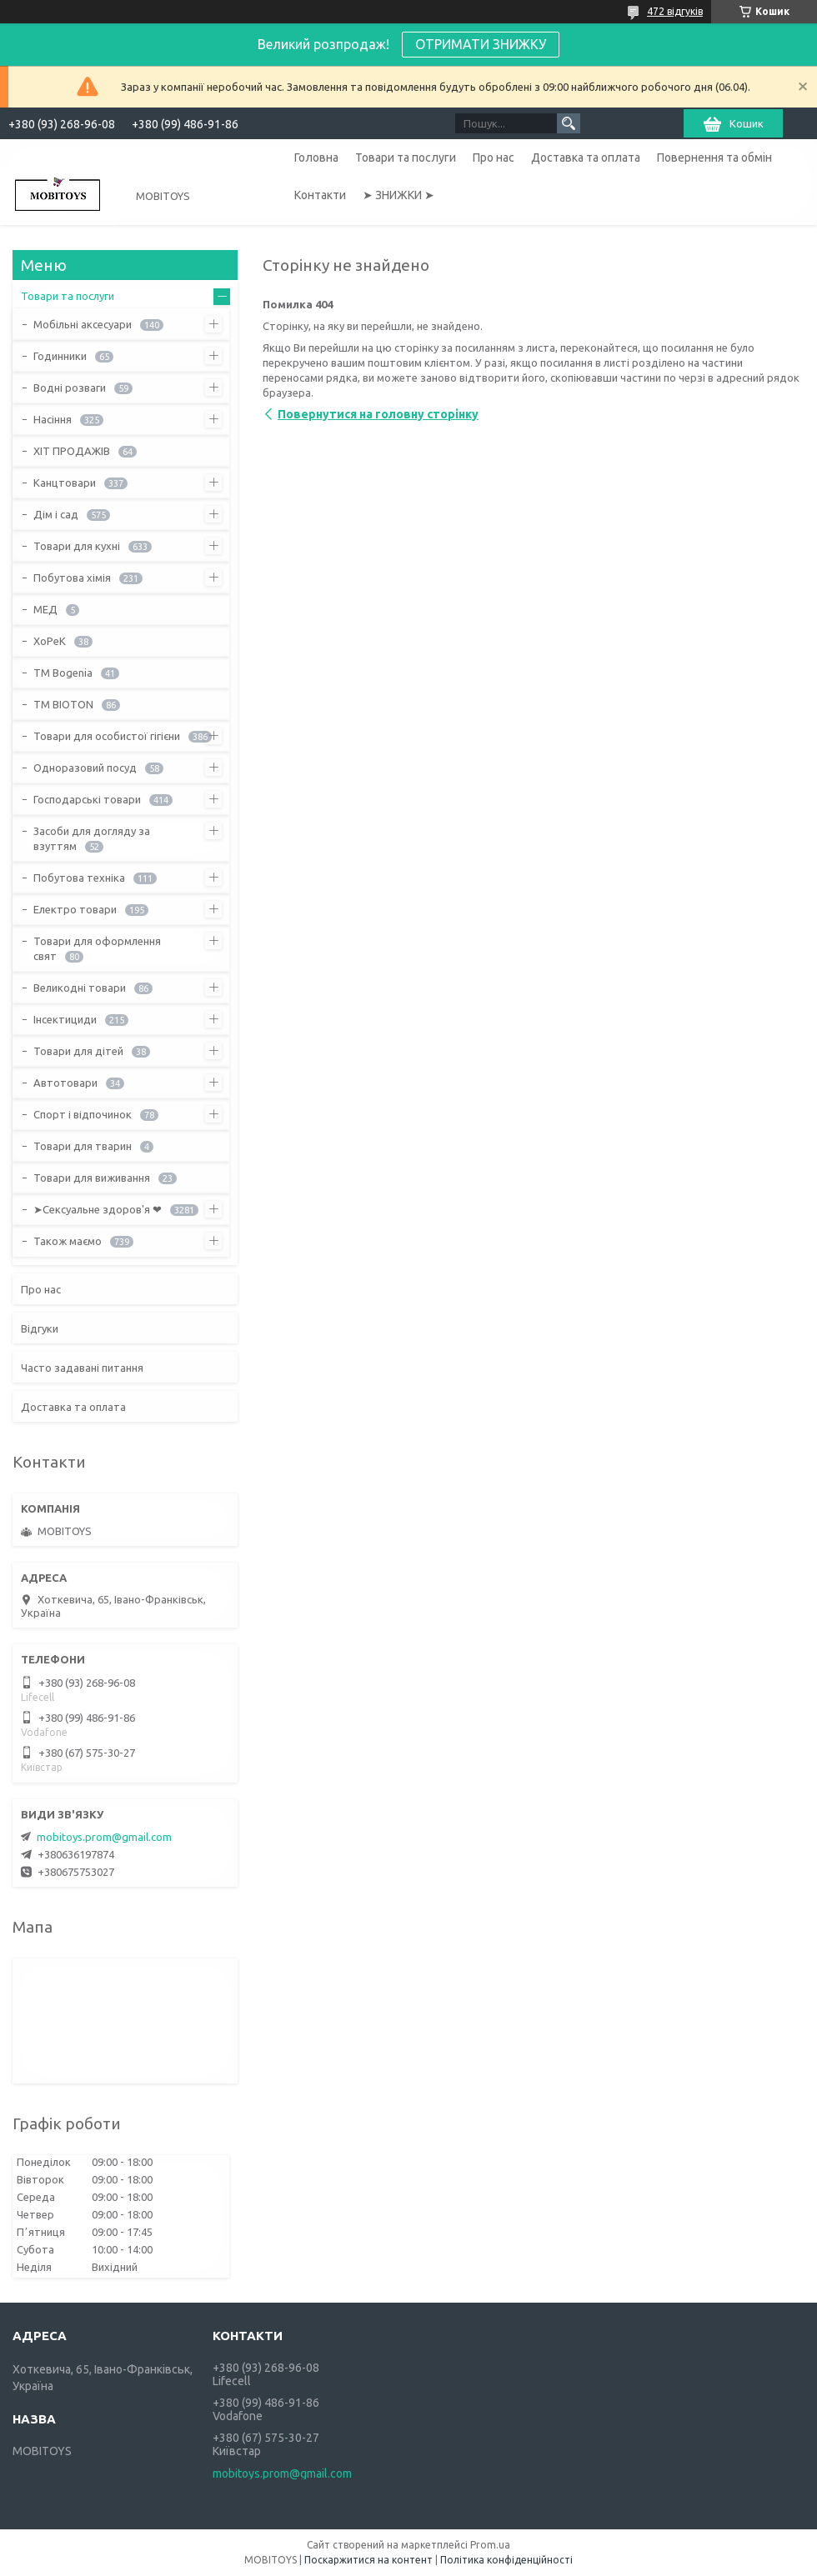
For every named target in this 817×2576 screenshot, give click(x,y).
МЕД (45, 609)
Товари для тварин (82, 1146)
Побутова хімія (72, 577)
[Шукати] (568, 123)
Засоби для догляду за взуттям (91, 838)
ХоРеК (49, 641)
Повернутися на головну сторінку (378, 414)
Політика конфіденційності (506, 2559)
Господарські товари (87, 799)
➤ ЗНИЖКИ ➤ (398, 195)
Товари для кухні (76, 546)
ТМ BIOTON (63, 704)
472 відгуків (675, 11)
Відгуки (39, 1328)
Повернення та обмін (714, 157)
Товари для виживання (91, 1177)
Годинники (60, 356)
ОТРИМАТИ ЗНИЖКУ (480, 44)
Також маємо (67, 1241)
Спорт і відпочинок (82, 1114)
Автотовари (65, 1082)
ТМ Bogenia (63, 672)
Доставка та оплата (585, 157)
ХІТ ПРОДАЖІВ (71, 451)
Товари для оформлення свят (97, 948)
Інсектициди (65, 1019)
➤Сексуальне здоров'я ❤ (97, 1209)
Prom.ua (490, 2544)
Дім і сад (55, 514)
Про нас (493, 157)
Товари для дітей (78, 1051)
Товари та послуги (405, 157)
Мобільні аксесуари (82, 324)
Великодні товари (79, 987)
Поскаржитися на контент (368, 2559)
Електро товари (75, 909)
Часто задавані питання (82, 1367)
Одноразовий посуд (85, 767)
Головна (316, 157)
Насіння (52, 419)
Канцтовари (64, 482)
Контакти (320, 195)
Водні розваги (69, 387)
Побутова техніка (79, 877)
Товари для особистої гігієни (106, 736)
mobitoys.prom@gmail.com (104, 1837)
